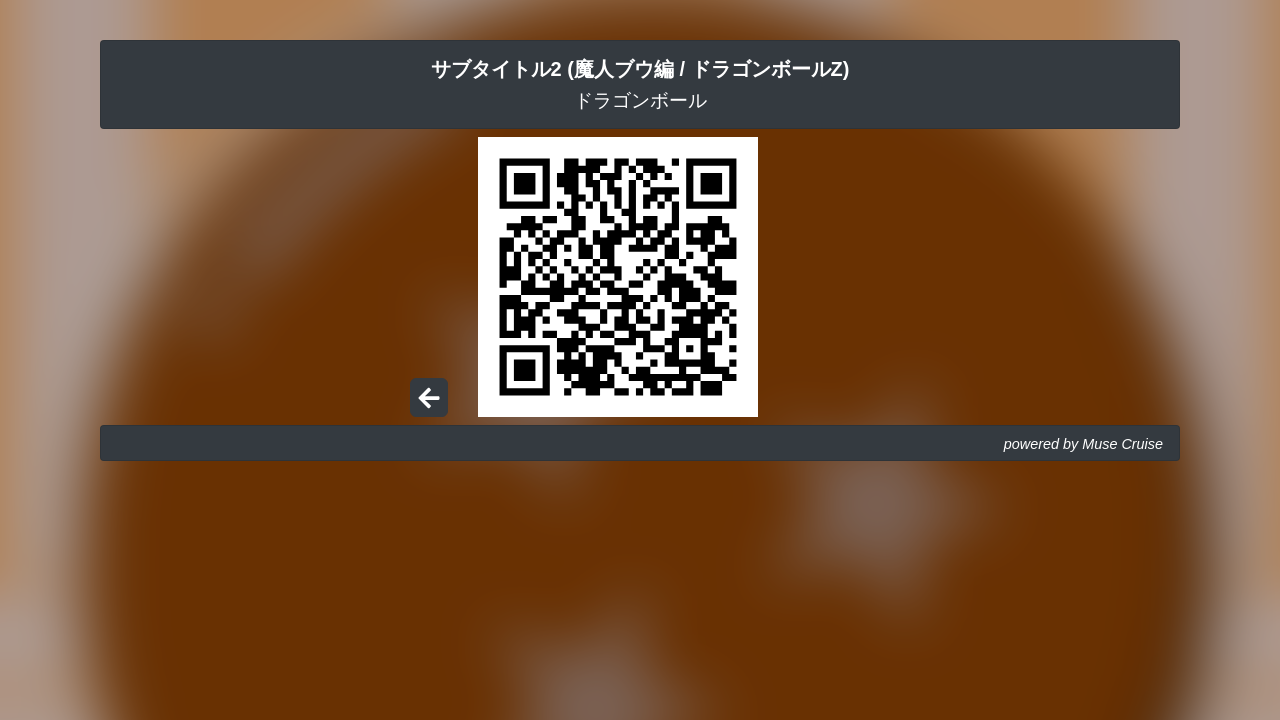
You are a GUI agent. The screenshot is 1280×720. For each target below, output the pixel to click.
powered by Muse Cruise (1083, 444)
